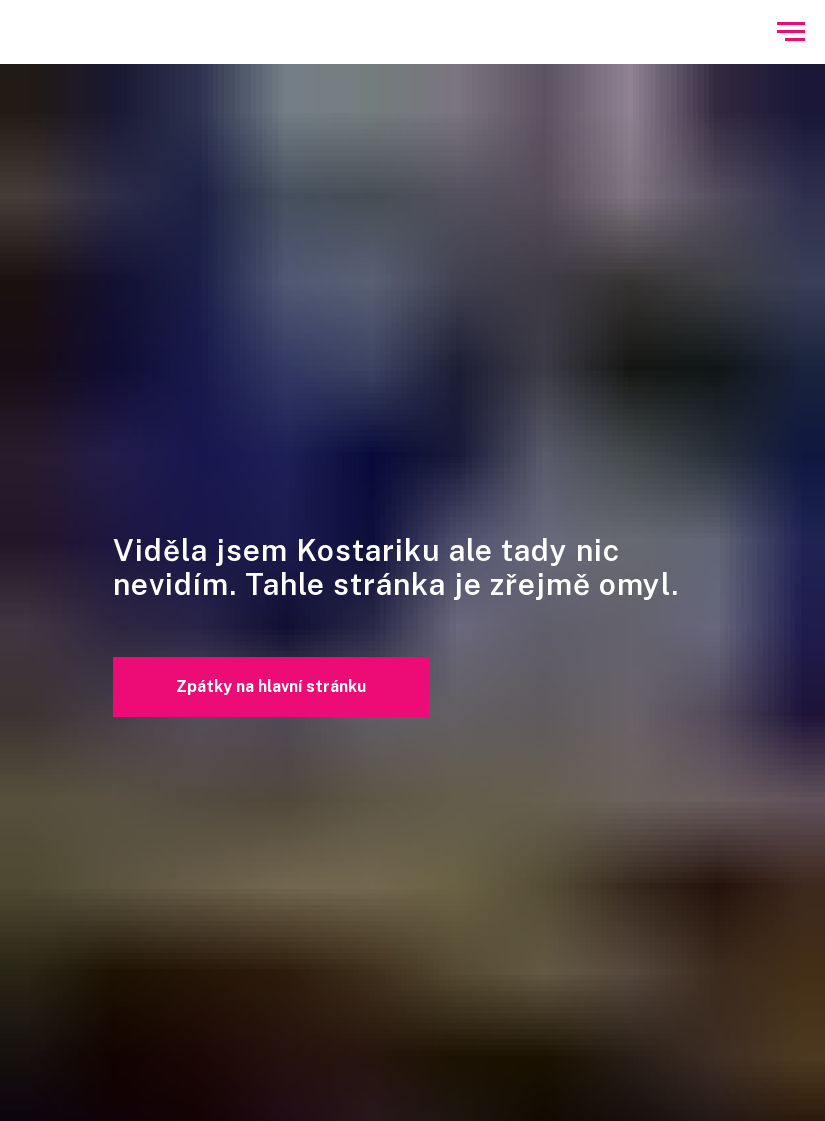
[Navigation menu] (791, 32)
